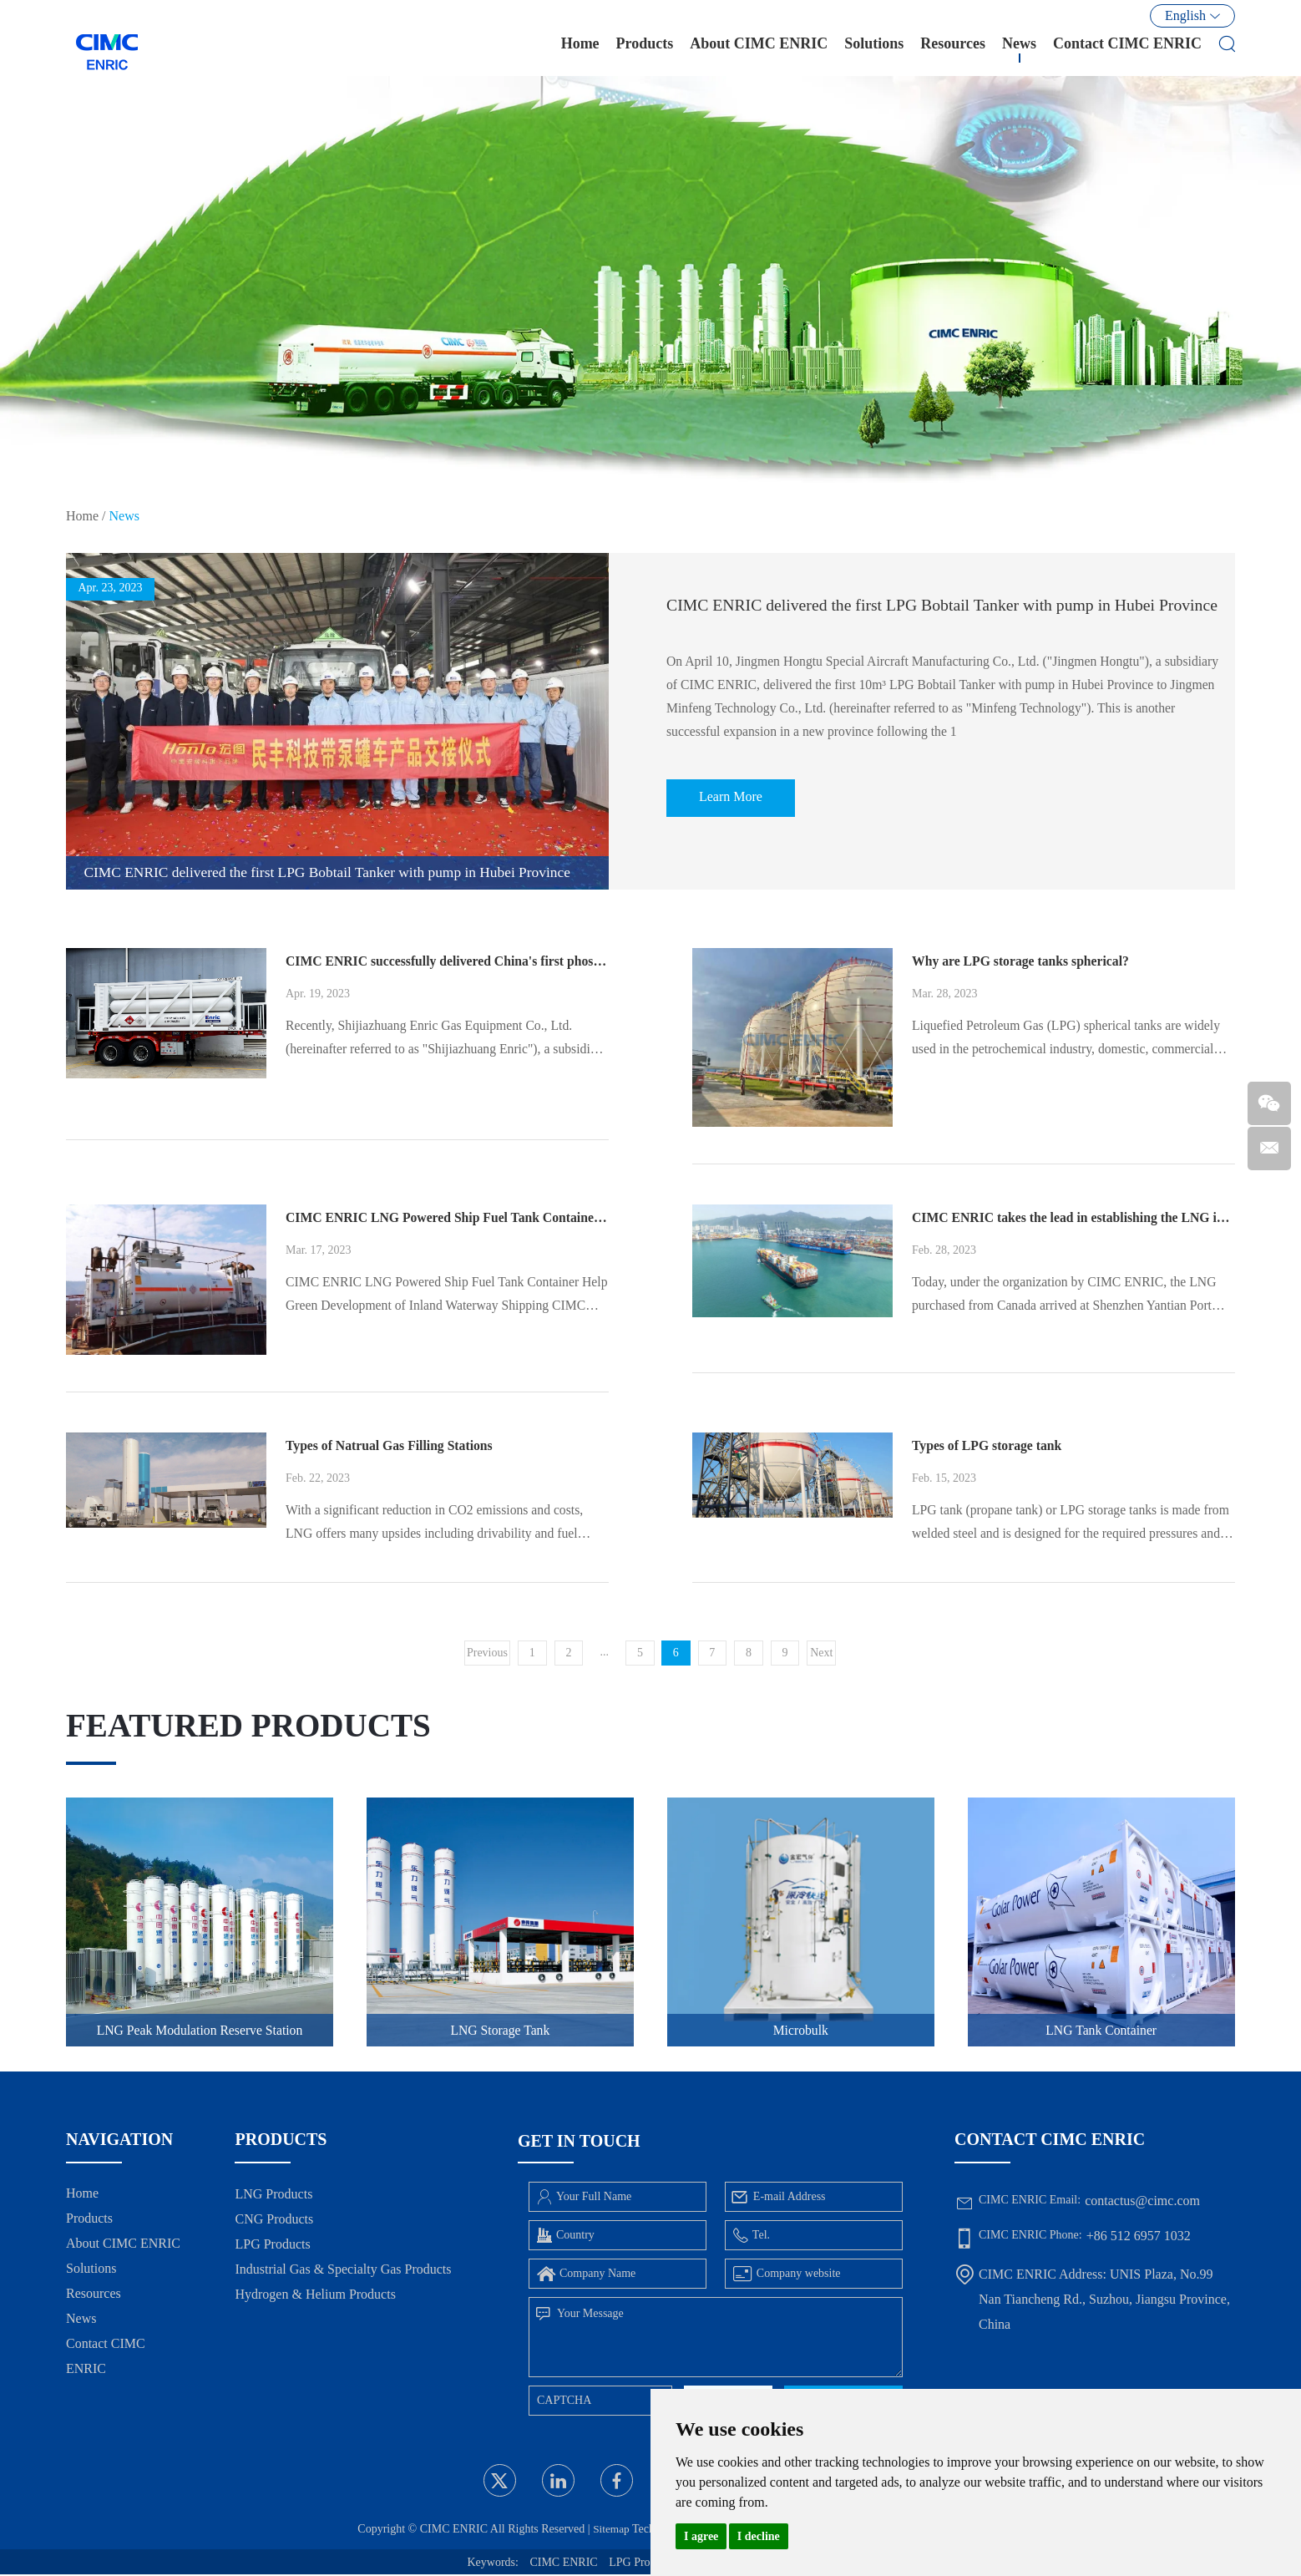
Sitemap (607, 2530)
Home (580, 49)
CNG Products (274, 2220)
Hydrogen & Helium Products (315, 2296)
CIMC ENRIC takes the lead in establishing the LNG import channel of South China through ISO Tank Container (1073, 1217)
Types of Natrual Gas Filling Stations (391, 1445)
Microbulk (800, 2031)
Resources (952, 49)
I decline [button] (758, 2536)
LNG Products (273, 2195)
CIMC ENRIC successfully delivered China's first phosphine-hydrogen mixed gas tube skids (447, 961)
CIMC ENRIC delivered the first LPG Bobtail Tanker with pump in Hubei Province (946, 610)
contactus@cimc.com (1142, 2202)
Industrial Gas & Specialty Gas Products (343, 2271)
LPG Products (272, 2246)
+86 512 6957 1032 (1138, 2237)
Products (645, 49)
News (1019, 49)
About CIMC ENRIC (759, 49)
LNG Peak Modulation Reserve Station (199, 2031)
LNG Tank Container (1101, 2031)
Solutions (874, 49)
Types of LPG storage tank (988, 1445)
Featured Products (252, 1725)
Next (822, 1652)
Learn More (733, 809)
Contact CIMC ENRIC (1127, 49)
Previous (486, 1652)
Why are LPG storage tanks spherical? (1022, 961)
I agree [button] (701, 2536)
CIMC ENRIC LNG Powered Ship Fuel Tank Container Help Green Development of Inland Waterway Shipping (447, 1217)
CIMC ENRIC (563, 2564)
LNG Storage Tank (499, 2031)
